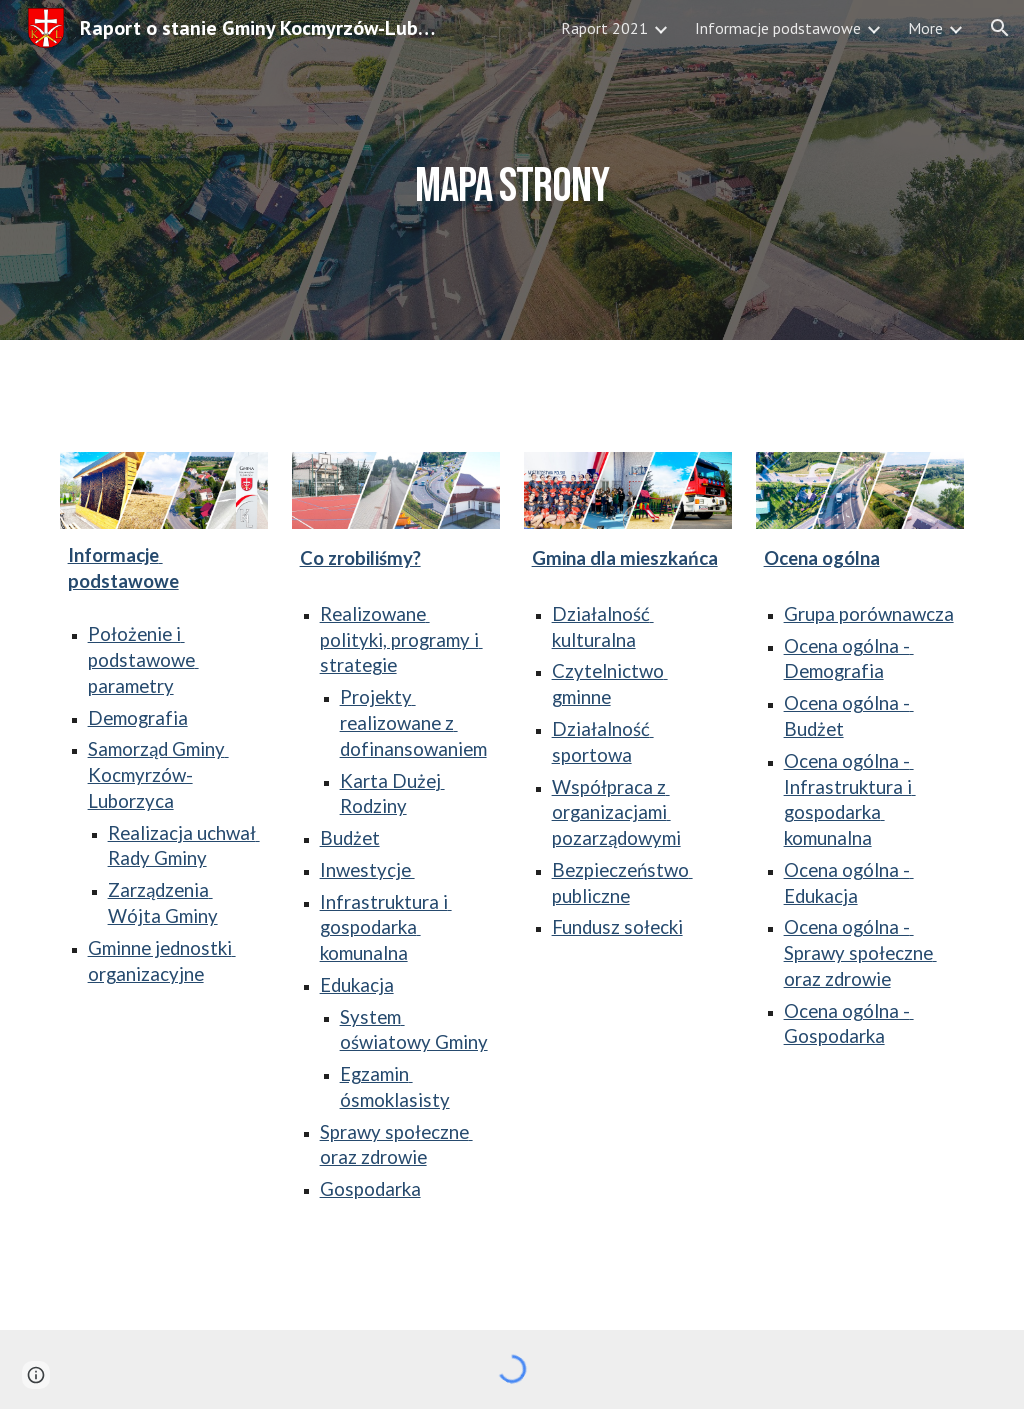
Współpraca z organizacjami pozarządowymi (616, 813)
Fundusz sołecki (617, 927)
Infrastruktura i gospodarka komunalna (386, 928)
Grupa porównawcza (869, 614)
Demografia (138, 718)
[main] (511, 169)
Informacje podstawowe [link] (778, 28)
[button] (1000, 28)
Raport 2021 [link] (604, 28)
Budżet (350, 838)
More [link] (925, 28)
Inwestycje (367, 870)
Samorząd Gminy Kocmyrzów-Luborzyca (158, 775)
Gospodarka (370, 1189)
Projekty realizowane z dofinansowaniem (413, 723)
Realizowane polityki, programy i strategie (401, 640)
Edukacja (357, 985)
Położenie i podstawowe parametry (143, 660)
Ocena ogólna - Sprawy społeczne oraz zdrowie (860, 953)
